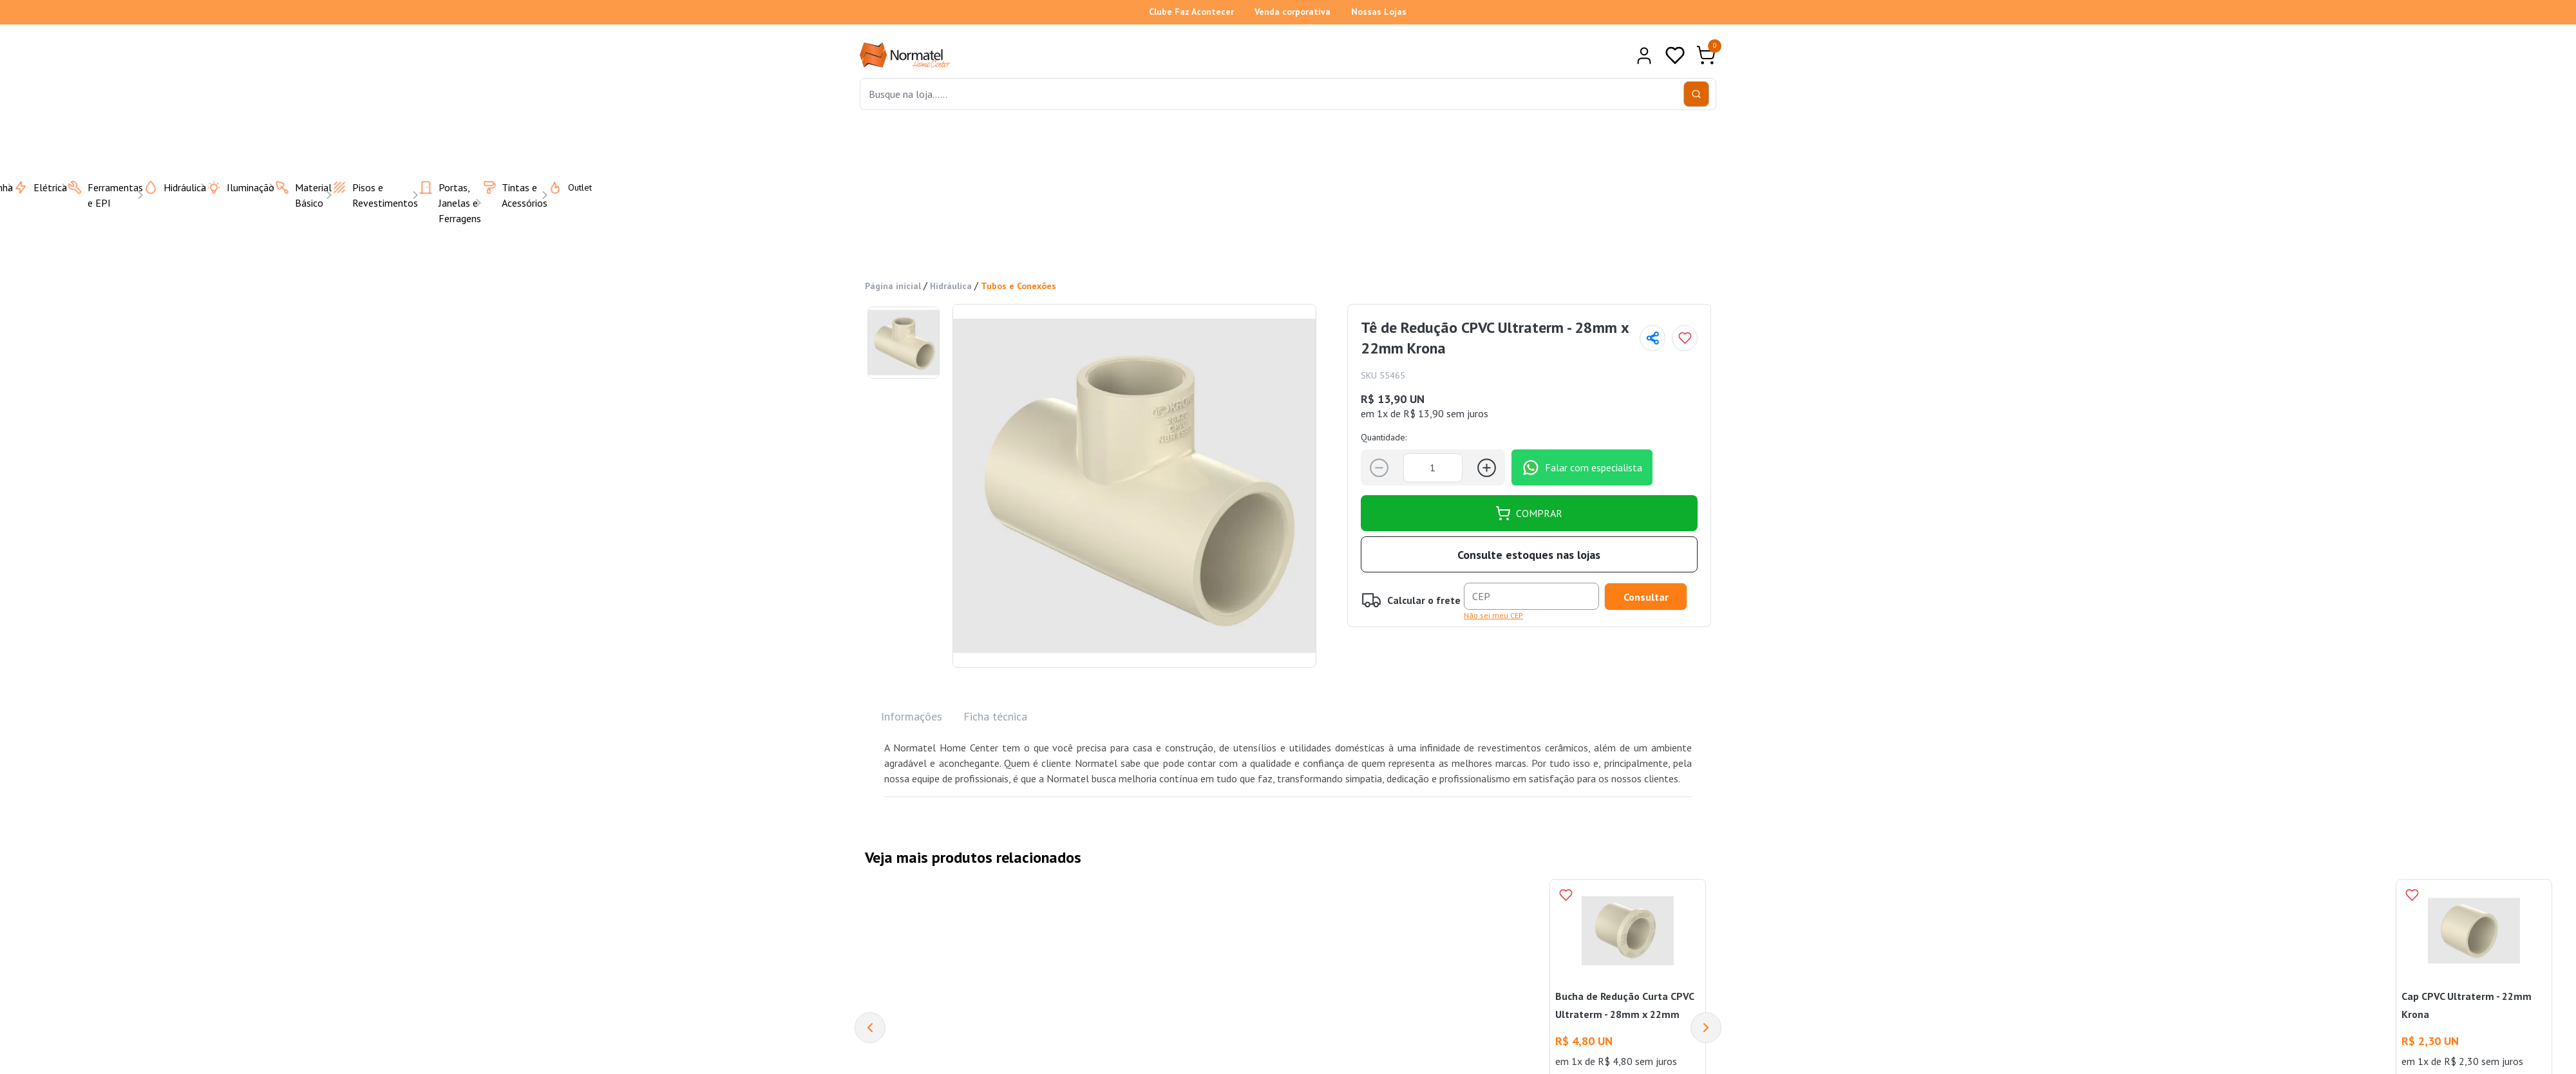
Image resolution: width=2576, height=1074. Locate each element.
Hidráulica (951, 286)
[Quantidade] (1433, 467)
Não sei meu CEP (1493, 615)
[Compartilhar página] (1652, 338)
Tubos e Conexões (1018, 286)
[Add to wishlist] (1685, 338)
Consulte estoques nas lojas (1528, 554)
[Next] (1705, 1027)
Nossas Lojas (1378, 11)
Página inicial (893, 286)
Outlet (561, 187)
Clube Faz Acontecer (1191, 11)
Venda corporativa (1293, 11)
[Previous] (870, 1027)
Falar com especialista (1582, 467)
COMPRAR (1528, 513)
